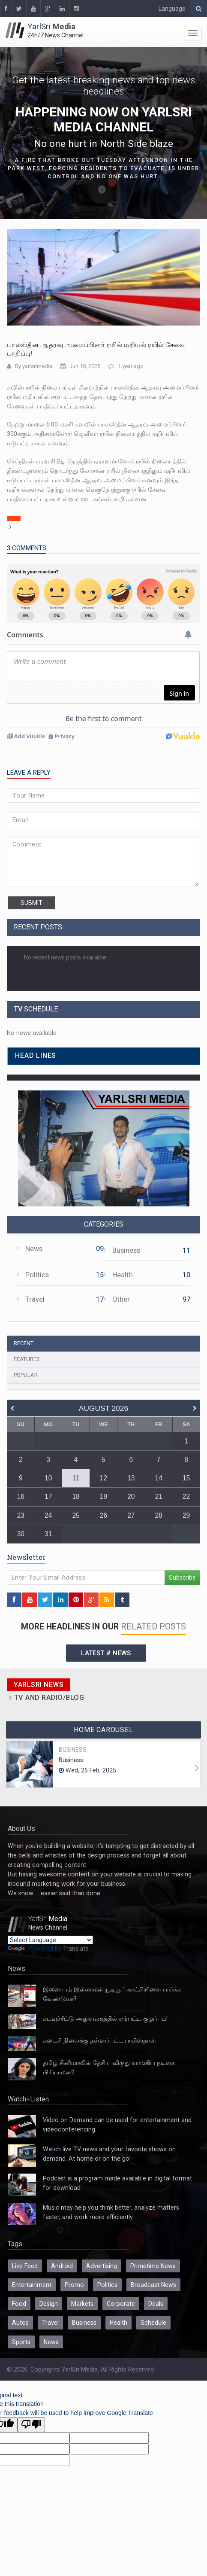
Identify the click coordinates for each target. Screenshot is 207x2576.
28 (158, 1515)
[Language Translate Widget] (50, 1940)
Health (122, 1275)
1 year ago (131, 366)
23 (20, 1515)
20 (131, 1496)
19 (103, 1496)
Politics (37, 1275)
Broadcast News (153, 2284)
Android (62, 2265)
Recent (23, 1343)
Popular (26, 1375)
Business (126, 1250)
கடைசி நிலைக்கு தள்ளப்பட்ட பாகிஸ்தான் (99, 2040)
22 (186, 1496)
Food (19, 2303)
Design (48, 2303)
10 (48, 1478)
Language (172, 8)
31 (48, 1534)
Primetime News (153, 2265)
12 (103, 1478)
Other (121, 1299)
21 (158, 1496)
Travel (35, 1299)
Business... (73, 1760)
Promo (74, 2284)
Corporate (121, 2303)
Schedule (153, 2322)
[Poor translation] (31, 2424)
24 (48, 1515)
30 (20, 1534)
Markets (82, 2303)
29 (186, 1515)
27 (131, 1515)
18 (75, 1496)
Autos (20, 2322)
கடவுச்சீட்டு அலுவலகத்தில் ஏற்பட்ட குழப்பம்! (105, 2018)
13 (131, 1478)
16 (20, 1496)
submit (31, 902)
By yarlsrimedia (33, 366)
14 (158, 1478)
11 (75, 1478)
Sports (21, 2341)
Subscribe (182, 1577)
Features (27, 1359)
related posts (153, 1627)
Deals (155, 2303)
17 (48, 1496)
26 (103, 1515)
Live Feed (25, 2265)
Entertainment (31, 2284)
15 (186, 1478)
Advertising (101, 2265)
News (33, 1249)
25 (75, 1515)
